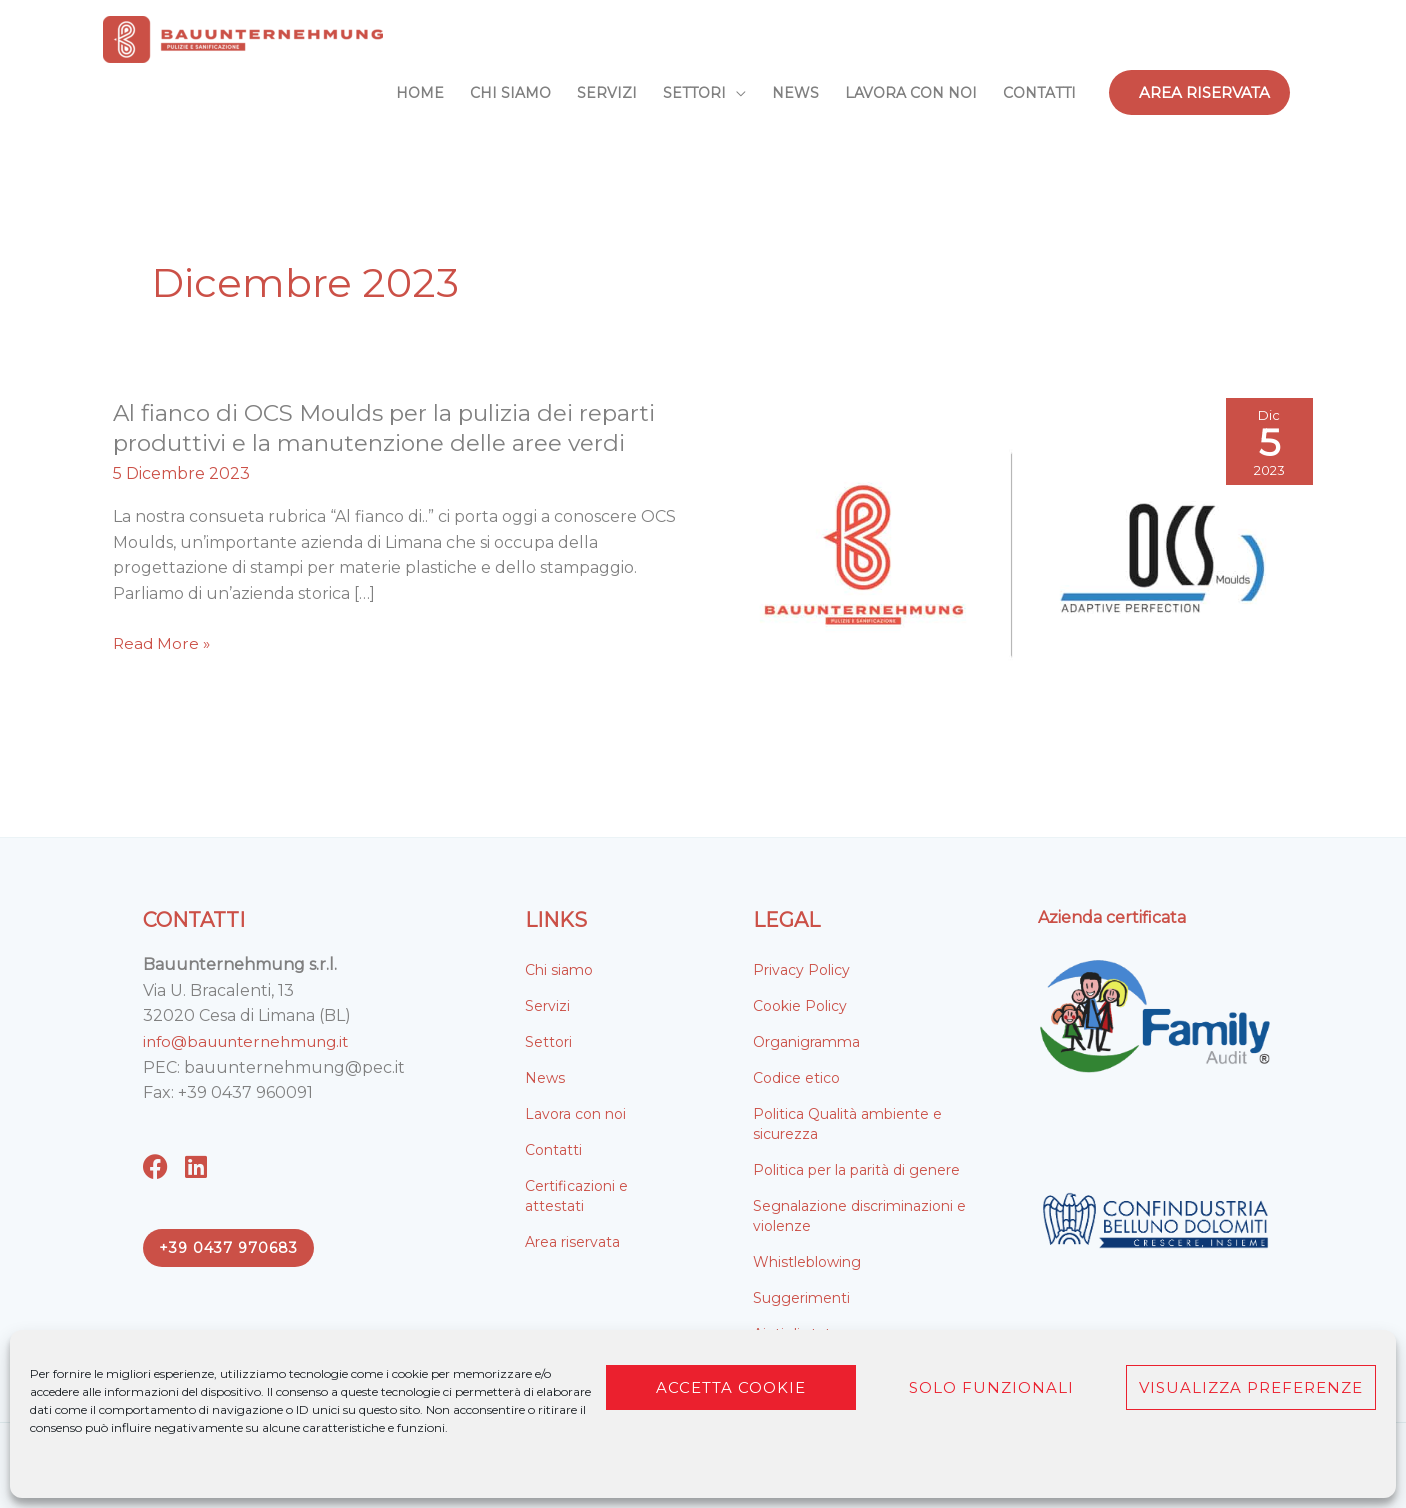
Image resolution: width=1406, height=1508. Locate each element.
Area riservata (572, 1242)
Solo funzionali (991, 1387)
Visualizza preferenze (1251, 1387)
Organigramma (806, 1042)
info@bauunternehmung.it (253, 1041)
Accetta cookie (731, 1387)
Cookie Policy (800, 1006)
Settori (548, 1042)
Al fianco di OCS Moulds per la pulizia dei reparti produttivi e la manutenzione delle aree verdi (396, 427)
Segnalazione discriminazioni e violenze (859, 1216)
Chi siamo (559, 970)
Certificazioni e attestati (576, 1196)
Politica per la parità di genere (856, 1170)
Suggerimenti (801, 1298)
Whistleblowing (807, 1262)
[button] (1199, 92)
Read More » (163, 644)
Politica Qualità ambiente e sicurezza (847, 1124)
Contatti (553, 1150)
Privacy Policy (801, 970)
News (545, 1078)
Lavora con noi (575, 1114)
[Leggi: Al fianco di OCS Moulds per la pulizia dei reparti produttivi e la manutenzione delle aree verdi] (1013, 554)
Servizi (547, 1006)
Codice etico (796, 1078)
